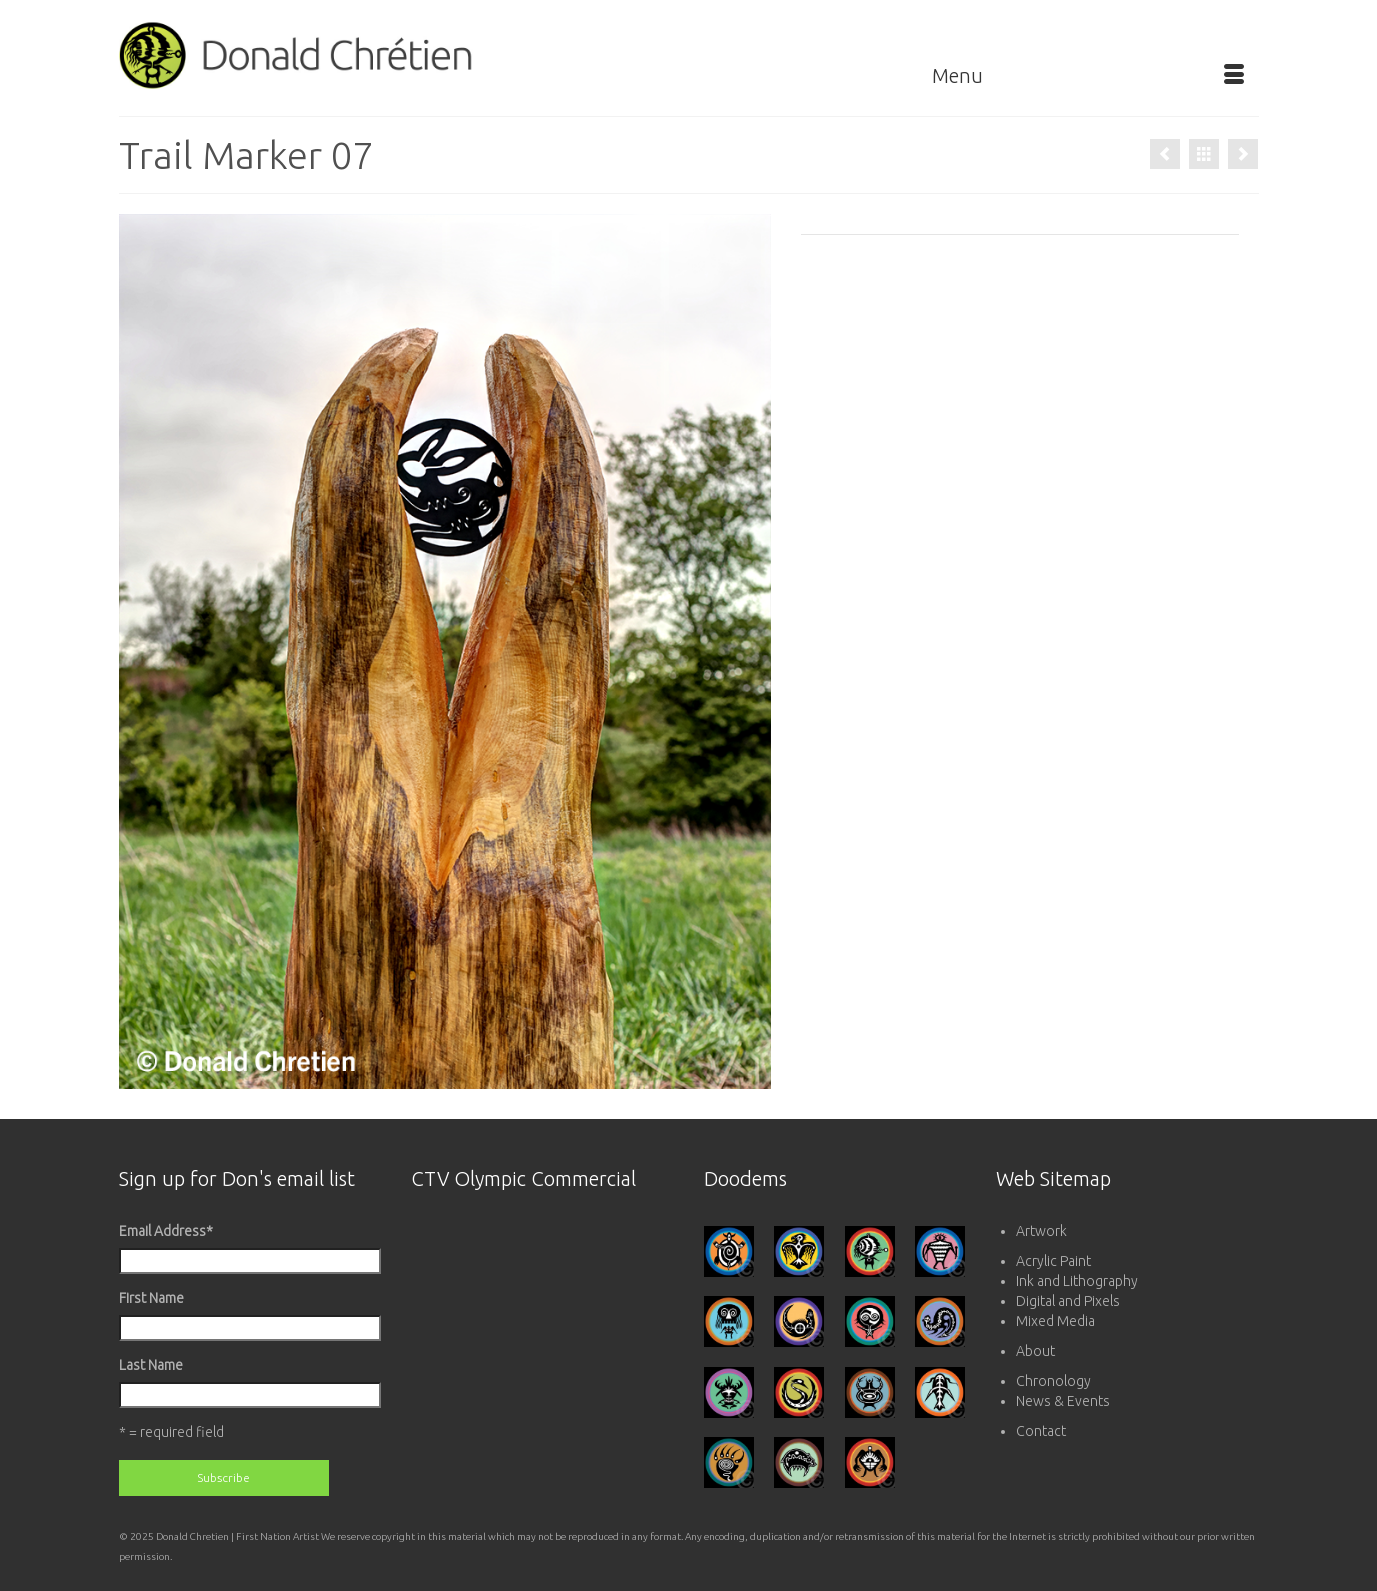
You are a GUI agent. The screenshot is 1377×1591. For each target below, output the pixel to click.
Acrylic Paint (1053, 1261)
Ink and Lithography (1077, 1281)
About (1035, 1351)
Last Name (151, 1365)
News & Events (1063, 1401)
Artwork (1041, 1231)
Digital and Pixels (1068, 1301)
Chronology (1053, 1381)
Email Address (166, 1231)
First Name (151, 1298)
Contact (1041, 1431)
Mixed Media (1055, 1321)
